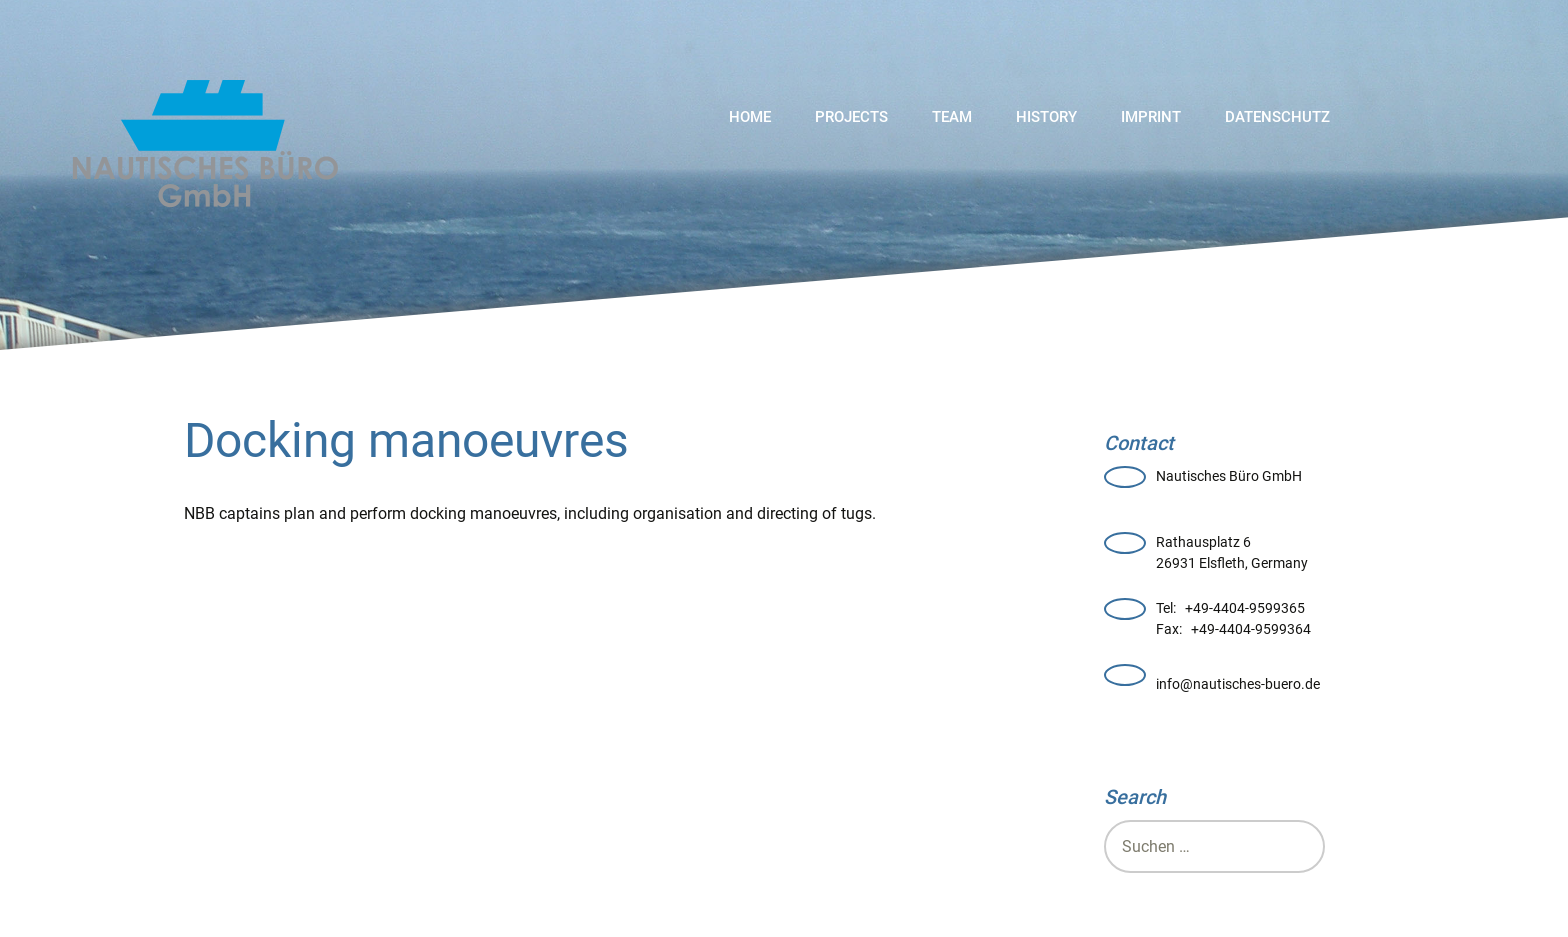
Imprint (1151, 117)
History (1046, 117)
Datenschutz (1277, 117)
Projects (851, 117)
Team (952, 117)
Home (750, 117)
